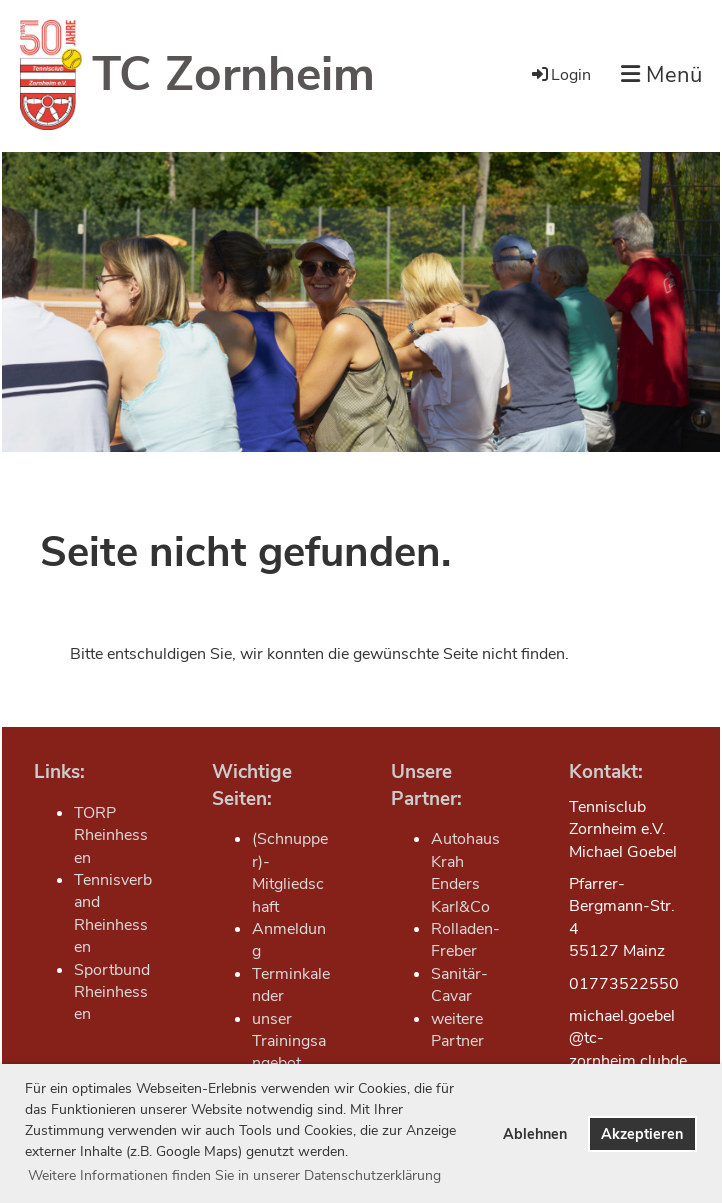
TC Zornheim (233, 74)
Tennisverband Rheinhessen (113, 913)
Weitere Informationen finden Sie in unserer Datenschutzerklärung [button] (234, 1175)
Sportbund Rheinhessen (112, 992)
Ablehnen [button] (535, 1134)
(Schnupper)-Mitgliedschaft (290, 872)
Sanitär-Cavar (459, 985)
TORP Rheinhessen (111, 835)
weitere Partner (457, 1030)
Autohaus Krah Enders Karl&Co (465, 872)
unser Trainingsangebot (289, 1041)
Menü (661, 75)
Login (560, 75)
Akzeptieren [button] (642, 1134)
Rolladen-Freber (465, 940)
